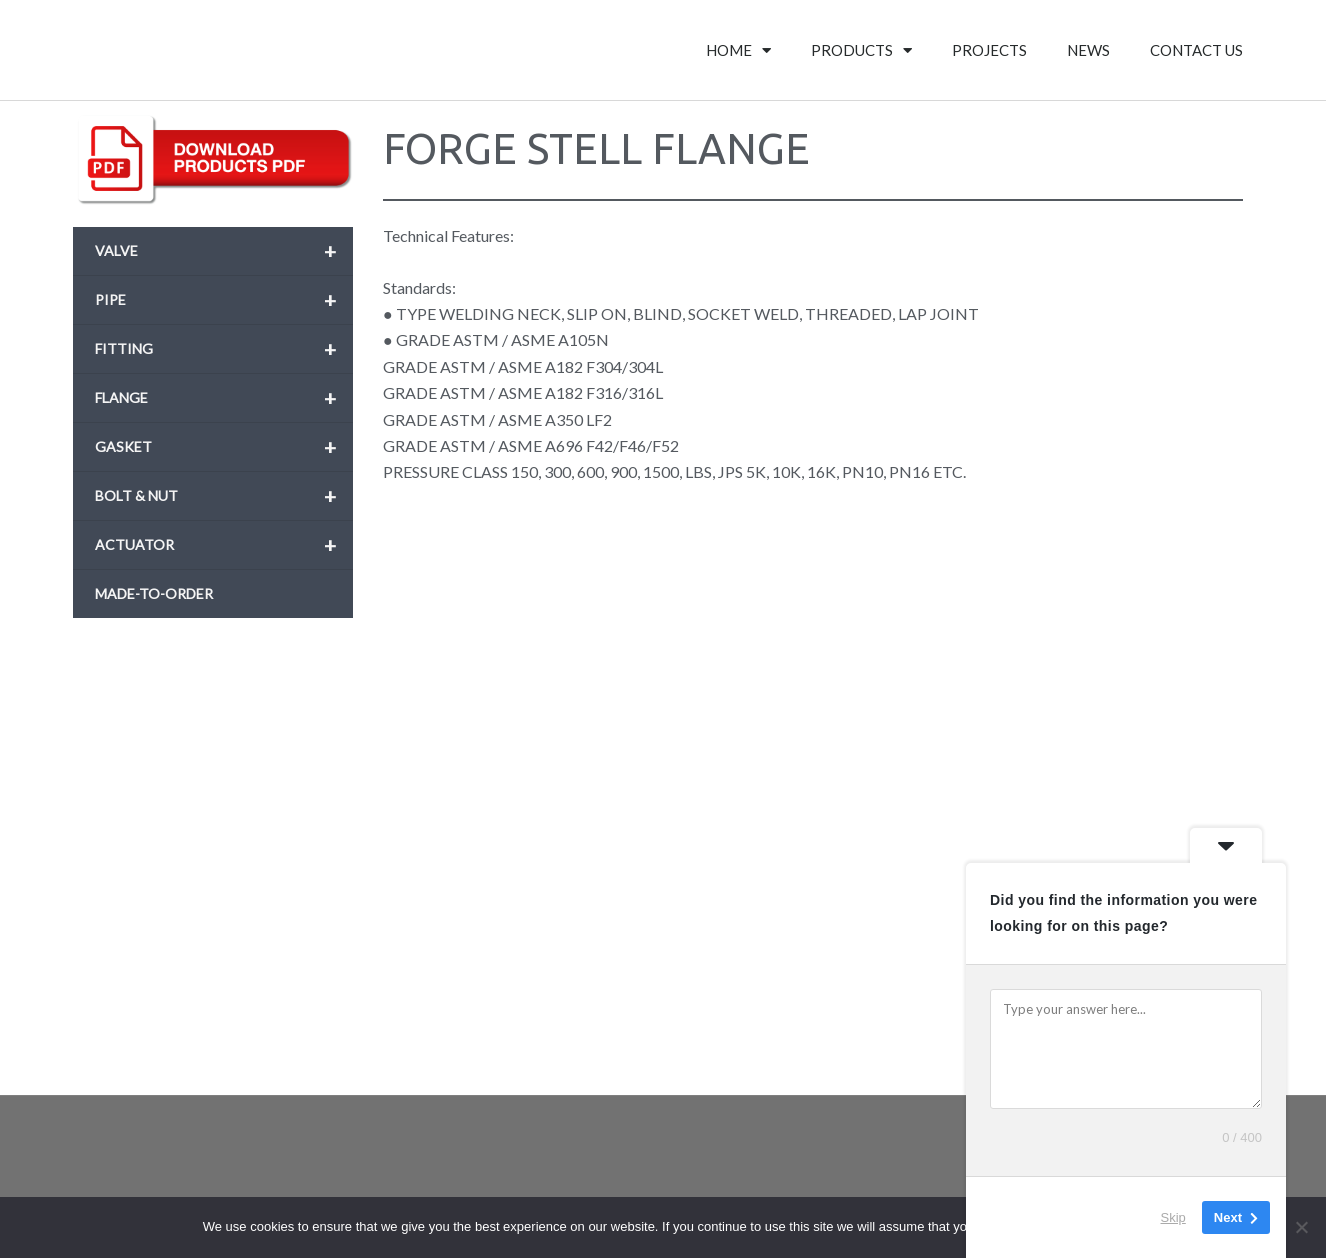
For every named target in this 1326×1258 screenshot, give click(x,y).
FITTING (224, 349)
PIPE (224, 300)
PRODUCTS (861, 50)
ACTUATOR (224, 545)
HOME (738, 50)
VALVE (224, 251)
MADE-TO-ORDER (154, 593)
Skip (1173, 1217)
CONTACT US (1196, 50)
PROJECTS (989, 50)
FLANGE (224, 398)
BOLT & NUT (224, 496)
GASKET (224, 447)
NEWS (1088, 50)
